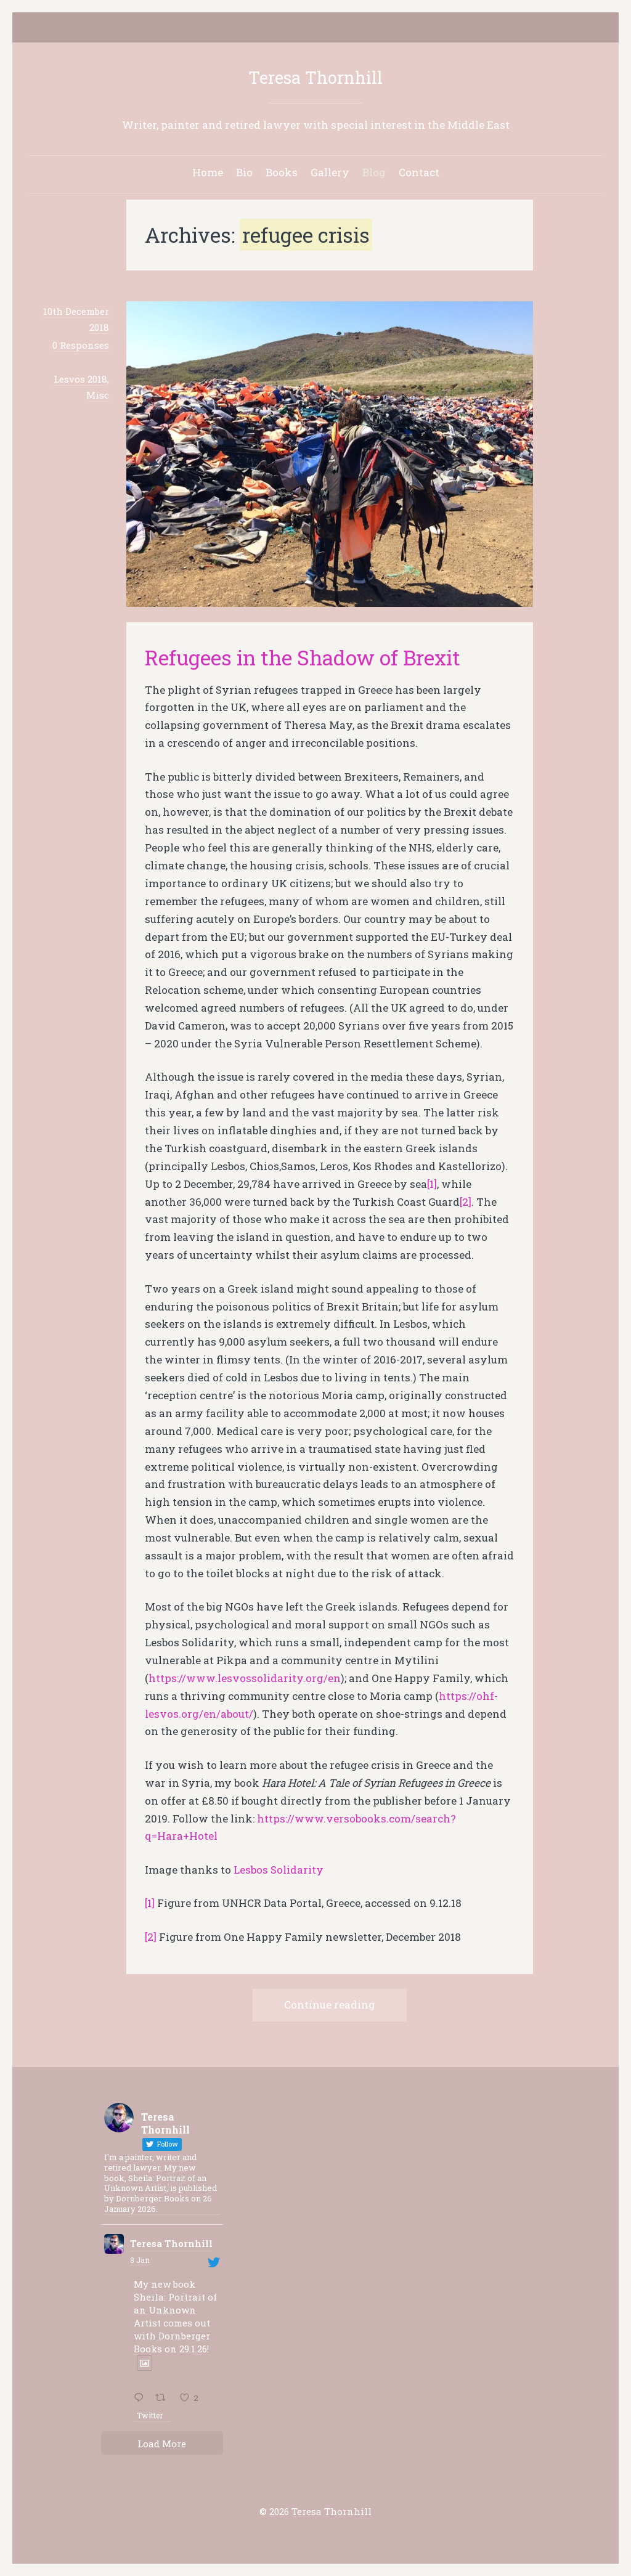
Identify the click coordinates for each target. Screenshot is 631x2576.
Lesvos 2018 (80, 379)
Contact (419, 172)
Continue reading (329, 2004)
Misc (97, 395)
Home (207, 172)
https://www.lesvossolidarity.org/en (245, 1678)
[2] (465, 1202)
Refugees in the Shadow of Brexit (302, 657)
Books (282, 172)
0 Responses (80, 345)
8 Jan (140, 2260)
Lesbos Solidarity (279, 1870)
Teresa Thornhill (315, 77)
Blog (374, 172)
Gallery (330, 172)
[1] (432, 1184)
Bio (244, 172)
